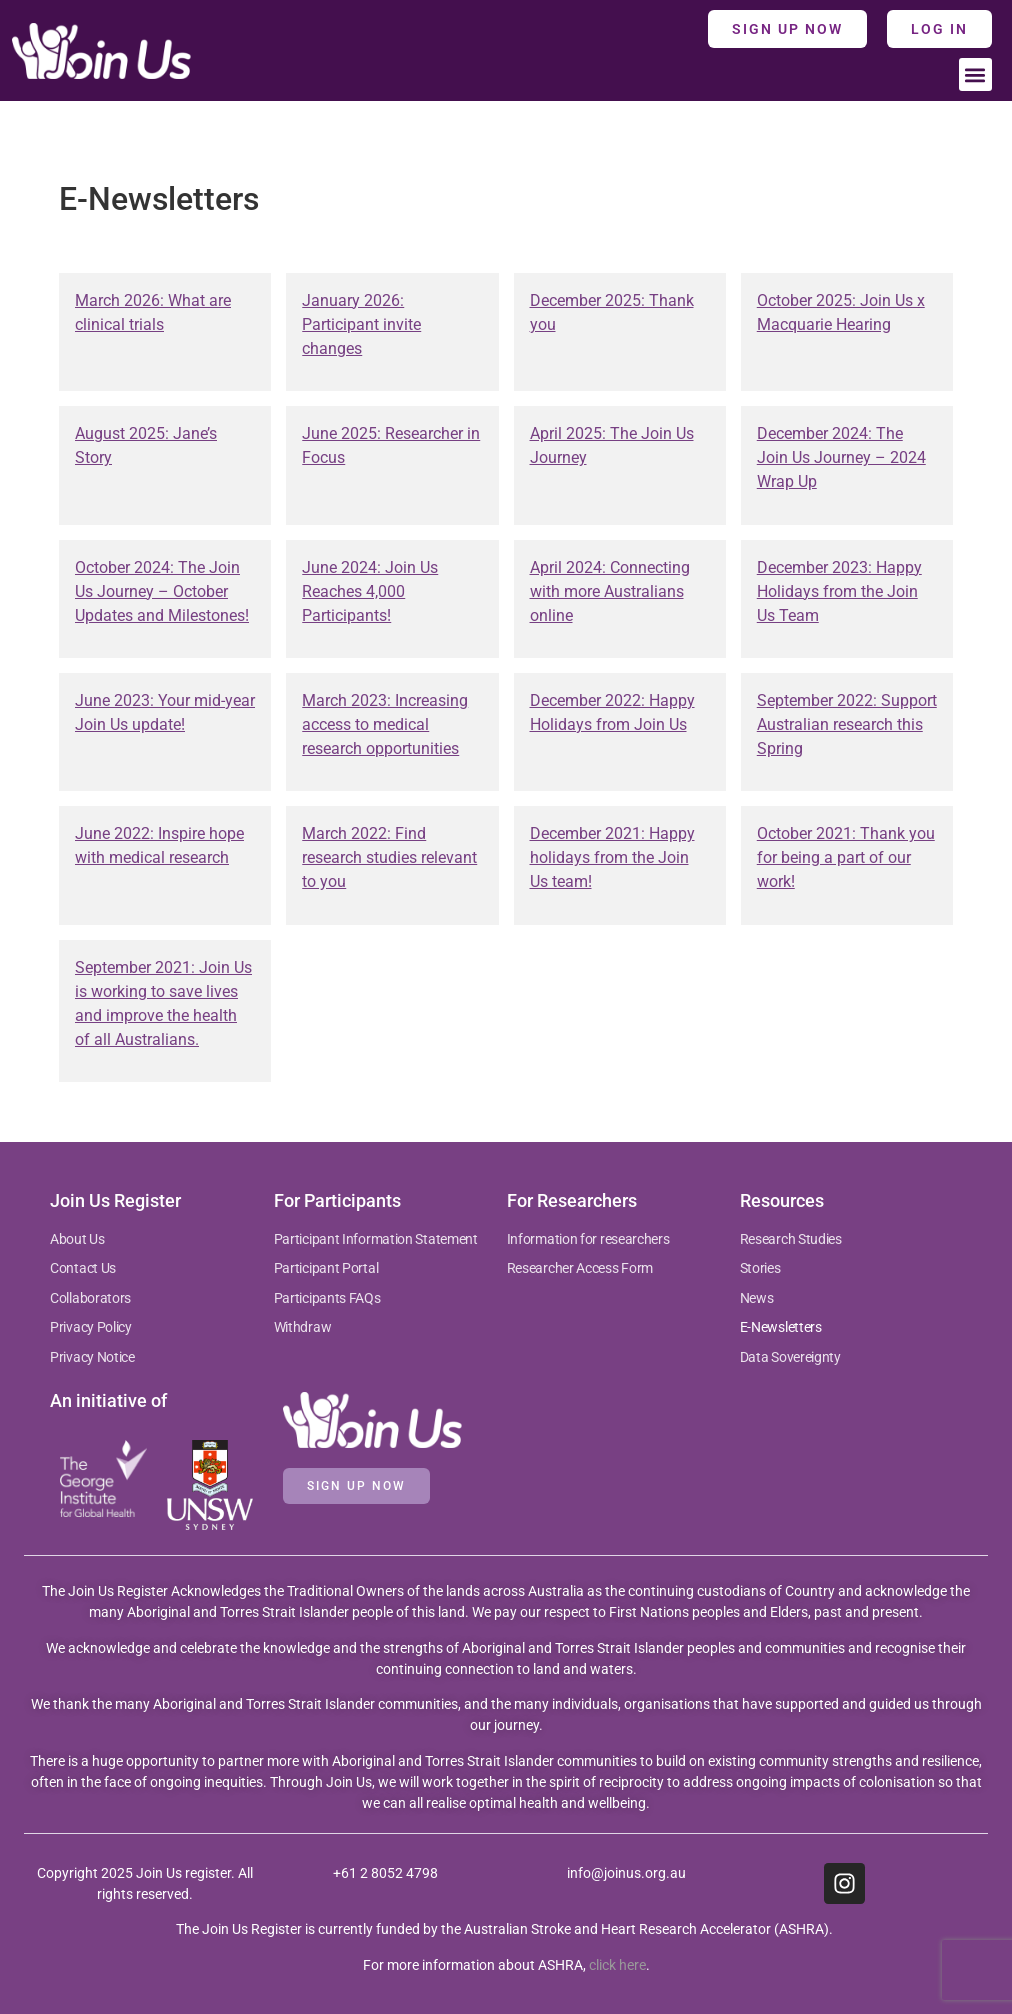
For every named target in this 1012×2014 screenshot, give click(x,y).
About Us (77, 1239)
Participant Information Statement (376, 1239)
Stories (760, 1268)
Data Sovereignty (790, 1357)
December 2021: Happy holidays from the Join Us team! (612, 857)
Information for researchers (588, 1239)
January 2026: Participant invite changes (361, 324)
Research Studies (791, 1239)
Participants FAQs (327, 1298)
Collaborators (90, 1298)
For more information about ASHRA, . (506, 1965)
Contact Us (83, 1268)
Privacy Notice (92, 1357)
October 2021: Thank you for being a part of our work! (846, 857)
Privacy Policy (91, 1327)
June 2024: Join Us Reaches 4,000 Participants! (370, 591)
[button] (975, 74)
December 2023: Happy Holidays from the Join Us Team (839, 591)
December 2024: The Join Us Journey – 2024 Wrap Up (841, 457)
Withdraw (303, 1327)
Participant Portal (327, 1268)
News (757, 1298)
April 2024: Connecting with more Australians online (610, 591)
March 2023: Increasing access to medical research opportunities (385, 724)
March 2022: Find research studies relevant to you (389, 857)
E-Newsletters (781, 1327)
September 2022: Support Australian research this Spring (847, 724)
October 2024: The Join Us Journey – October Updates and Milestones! (162, 591)
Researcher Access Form (580, 1268)
